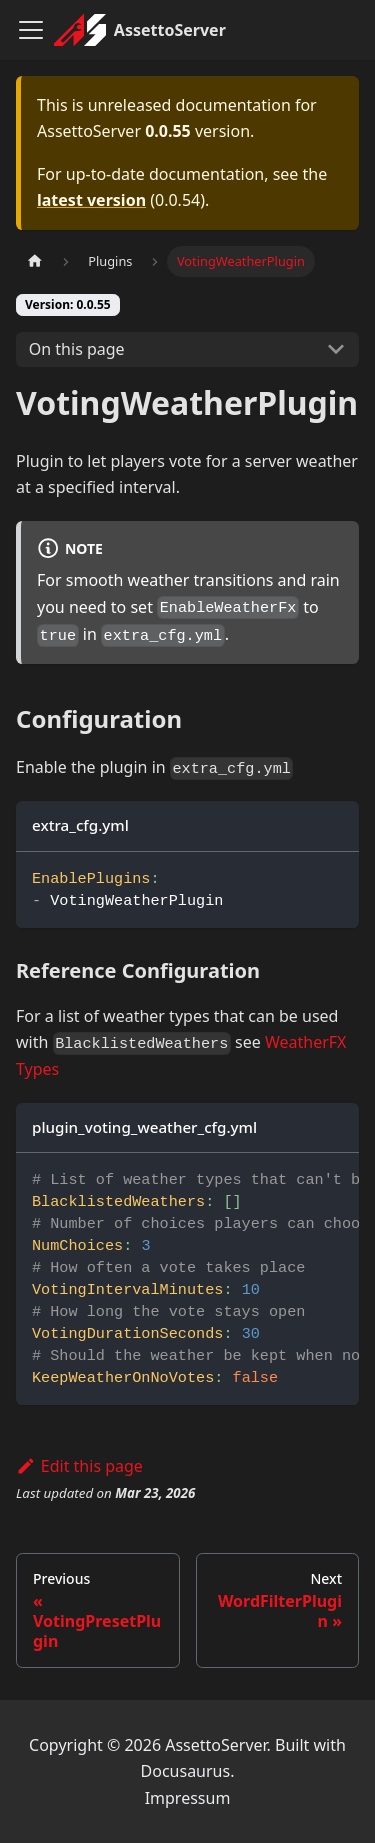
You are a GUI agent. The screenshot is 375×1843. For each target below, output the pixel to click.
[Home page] (35, 261)
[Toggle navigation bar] (31, 30)
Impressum (188, 1798)
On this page (77, 349)
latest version (91, 200)
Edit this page (79, 1466)
